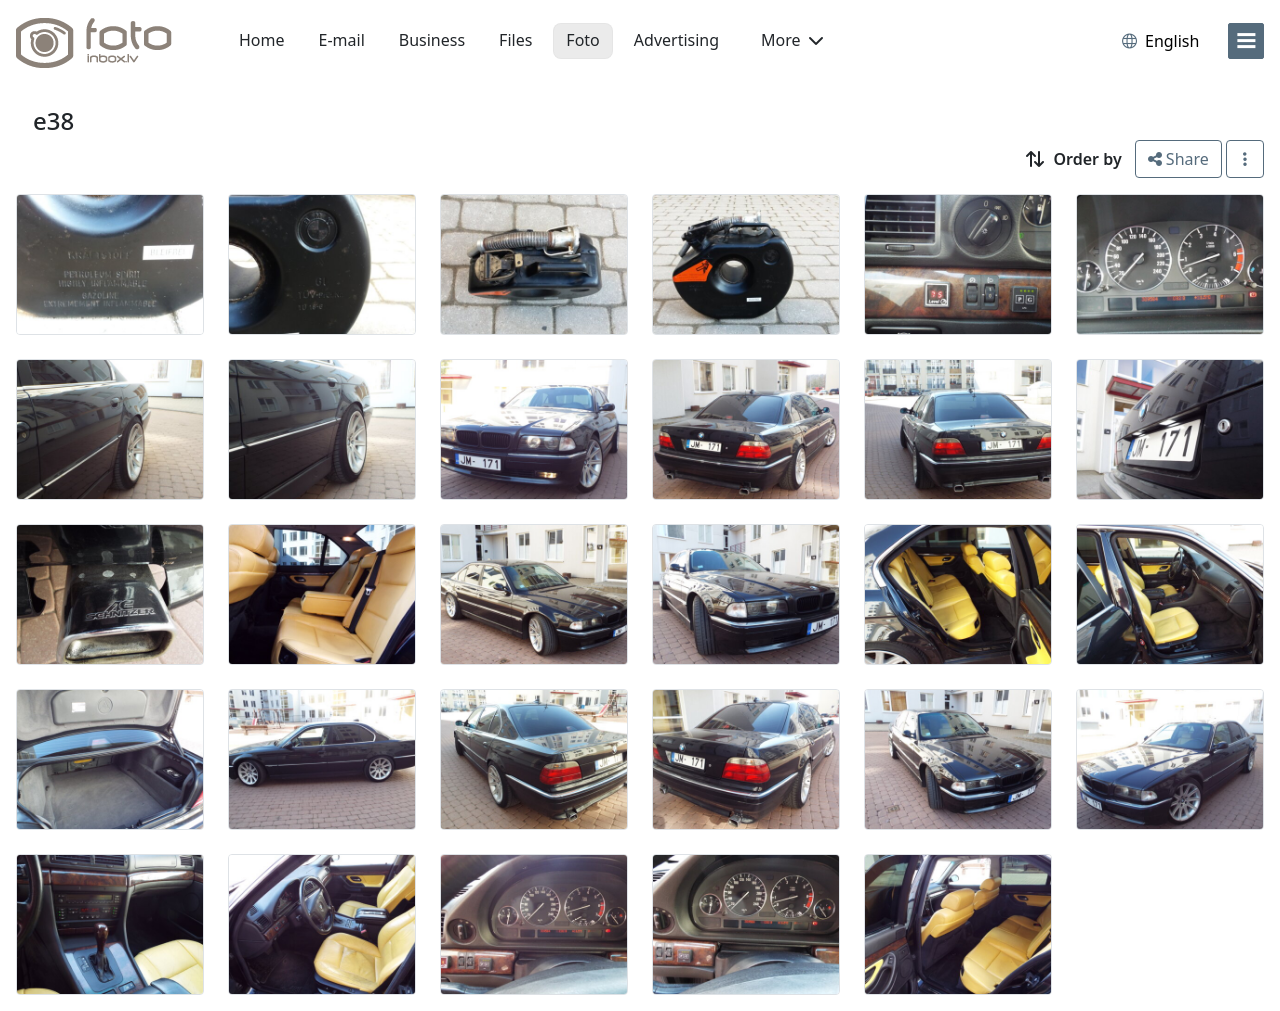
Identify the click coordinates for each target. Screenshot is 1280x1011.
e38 (53, 120)
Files (515, 40)
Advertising (676, 40)
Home (262, 40)
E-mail (342, 40)
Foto (582, 40)
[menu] (1246, 41)
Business (432, 40)
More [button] (792, 40)
